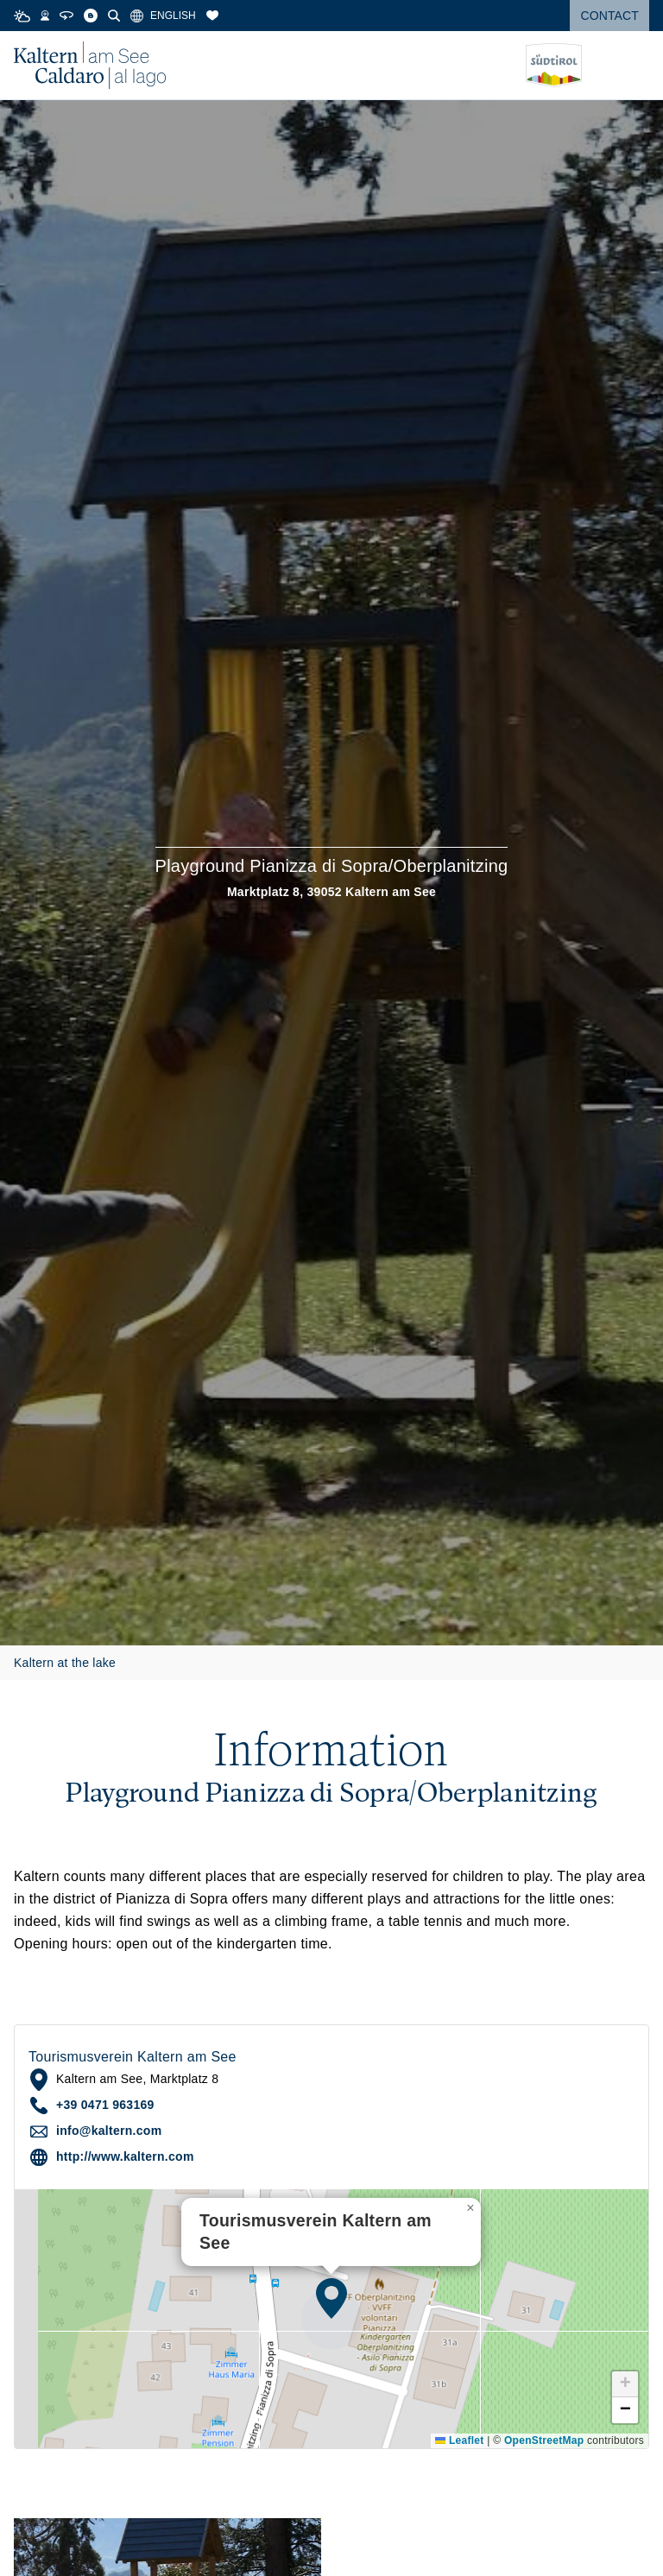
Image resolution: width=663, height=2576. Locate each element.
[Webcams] (45, 15)
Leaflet (459, 2440)
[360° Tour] (66, 15)
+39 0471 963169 (105, 2105)
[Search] (114, 15)
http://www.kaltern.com (125, 2156)
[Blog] (91, 15)
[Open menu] (636, 65)
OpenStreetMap (544, 2440)
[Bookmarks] (212, 15)
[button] (331, 2298)
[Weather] (22, 16)
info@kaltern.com (108, 2130)
